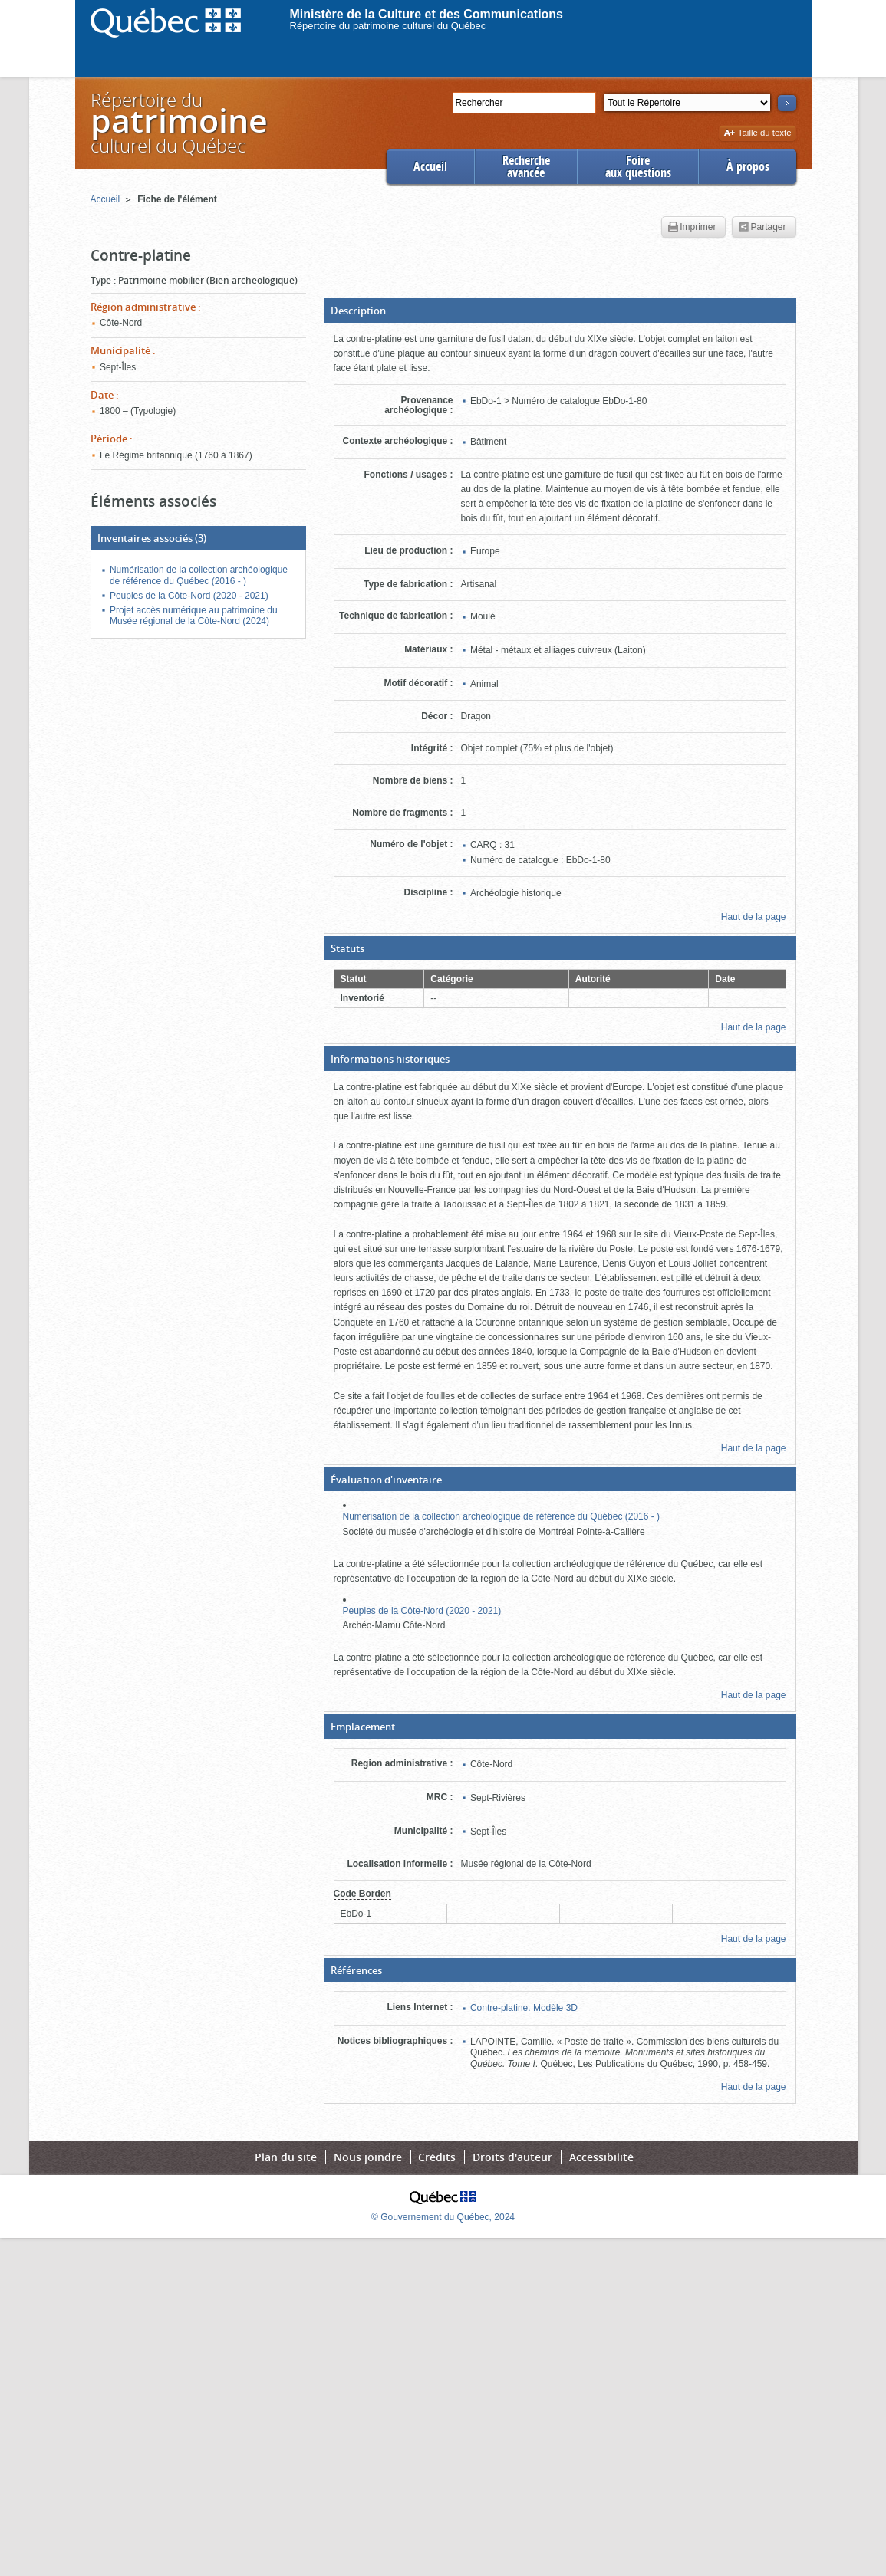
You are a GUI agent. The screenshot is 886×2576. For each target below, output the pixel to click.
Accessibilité (601, 2157)
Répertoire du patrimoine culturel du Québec (388, 25)
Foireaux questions (638, 166)
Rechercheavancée (526, 166)
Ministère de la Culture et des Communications (427, 14)
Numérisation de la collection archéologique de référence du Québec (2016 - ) (501, 1516)
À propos (747, 166)
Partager (762, 228)
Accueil (430, 166)
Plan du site (286, 2157)
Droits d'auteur (512, 2157)
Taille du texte (757, 133)
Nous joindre (368, 2157)
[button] (560, 310)
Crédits (437, 2157)
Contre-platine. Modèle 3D (524, 2008)
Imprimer (692, 228)
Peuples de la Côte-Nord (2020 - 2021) (422, 1610)
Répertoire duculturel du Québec (178, 122)
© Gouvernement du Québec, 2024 (443, 2217)
